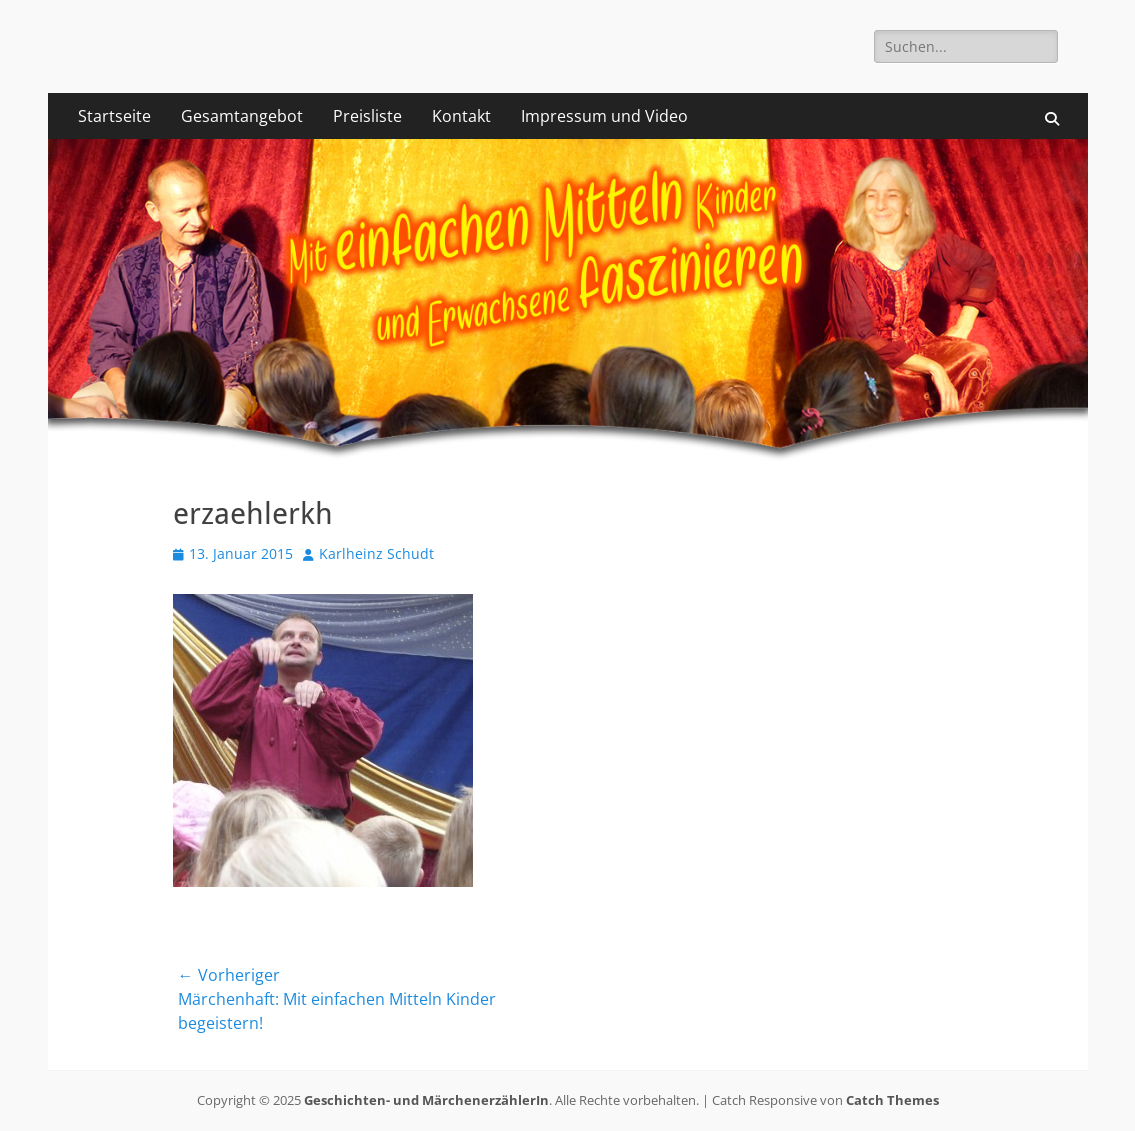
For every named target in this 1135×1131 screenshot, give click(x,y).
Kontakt (461, 116)
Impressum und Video (604, 116)
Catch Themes (892, 1100)
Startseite (114, 116)
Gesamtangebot (242, 116)
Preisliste (367, 116)
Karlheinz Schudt (376, 553)
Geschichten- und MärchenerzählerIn (426, 1100)
